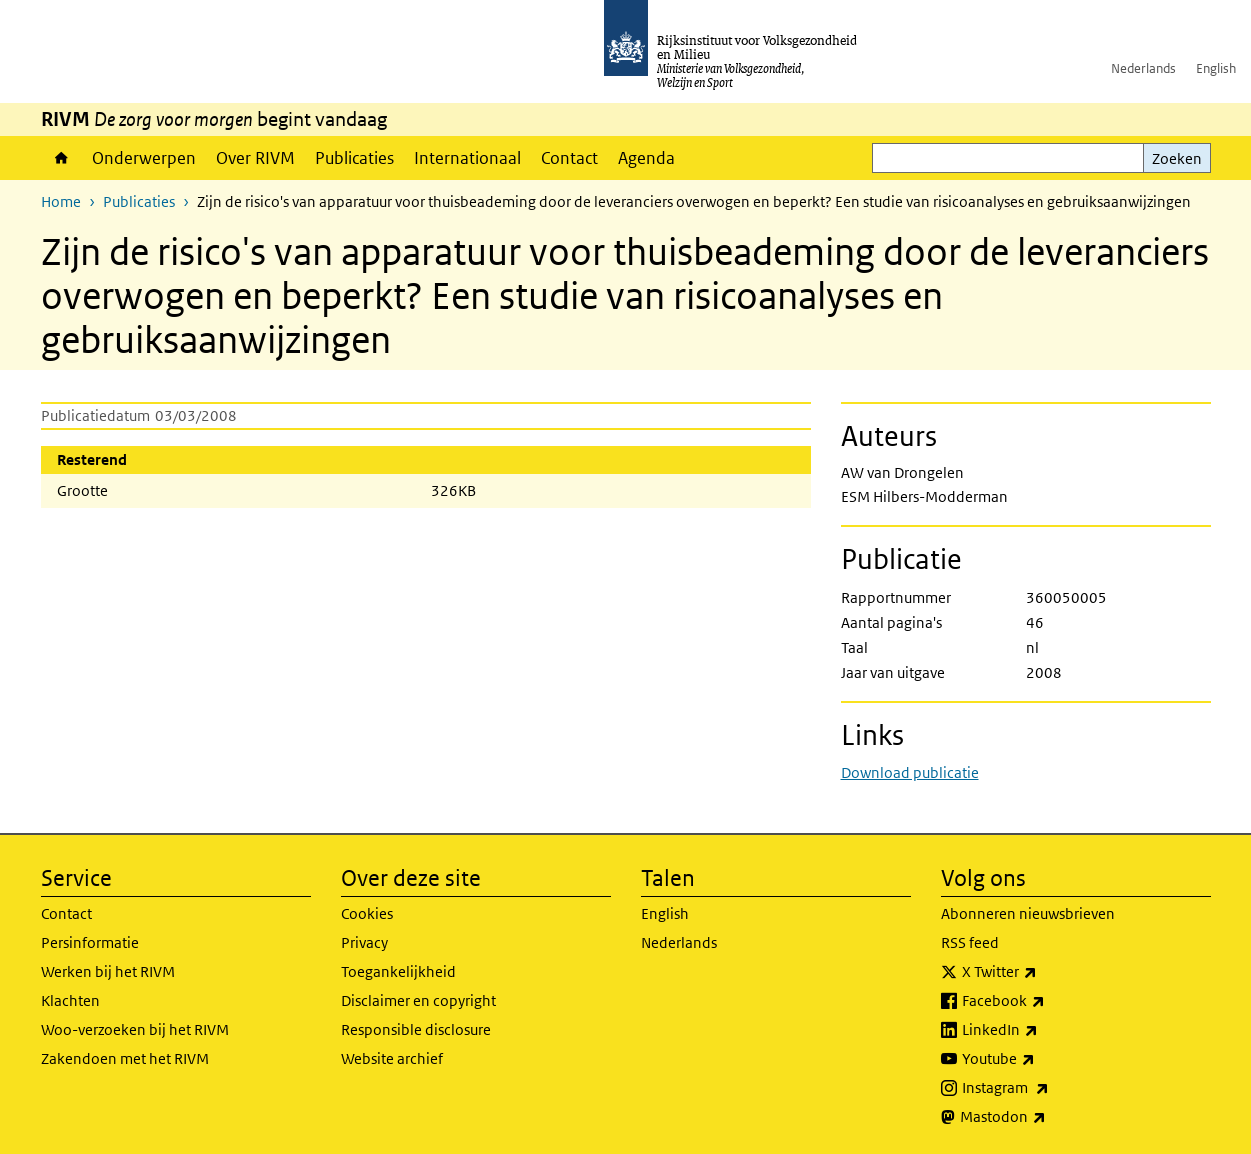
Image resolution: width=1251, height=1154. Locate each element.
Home (61, 158)
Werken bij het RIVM (108, 971)
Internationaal (467, 158)
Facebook (1047, 1001)
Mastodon (1047, 1117)
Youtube (1042, 1059)
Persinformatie (90, 942)
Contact (569, 158)
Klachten (70, 1000)
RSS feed (970, 942)
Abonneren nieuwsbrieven (1028, 913)
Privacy (364, 942)
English (1216, 68)
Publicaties (354, 158)
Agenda (646, 158)
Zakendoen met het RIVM (125, 1058)
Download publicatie (910, 772)
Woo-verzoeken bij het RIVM (135, 1029)
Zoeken (1177, 158)
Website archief (392, 1058)
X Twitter (1043, 972)
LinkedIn (1044, 1030)
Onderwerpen (144, 158)
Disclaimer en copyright (418, 1000)
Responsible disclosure (416, 1029)
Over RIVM (255, 158)
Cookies (367, 913)
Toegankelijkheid (398, 971)
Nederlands (1143, 68)
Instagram (1049, 1088)
